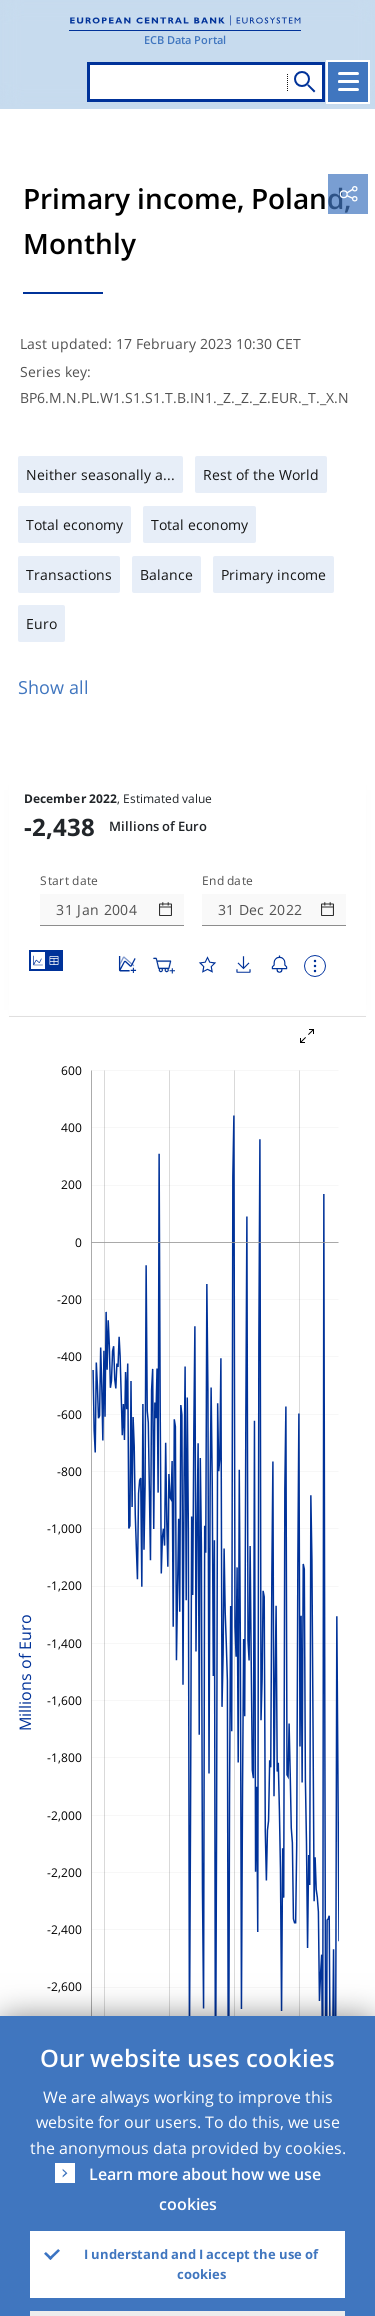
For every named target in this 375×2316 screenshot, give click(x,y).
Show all (53, 687)
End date (228, 881)
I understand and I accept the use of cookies (201, 2264)
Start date (69, 881)
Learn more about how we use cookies (205, 2189)
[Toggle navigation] (348, 82)
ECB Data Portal (185, 39)
